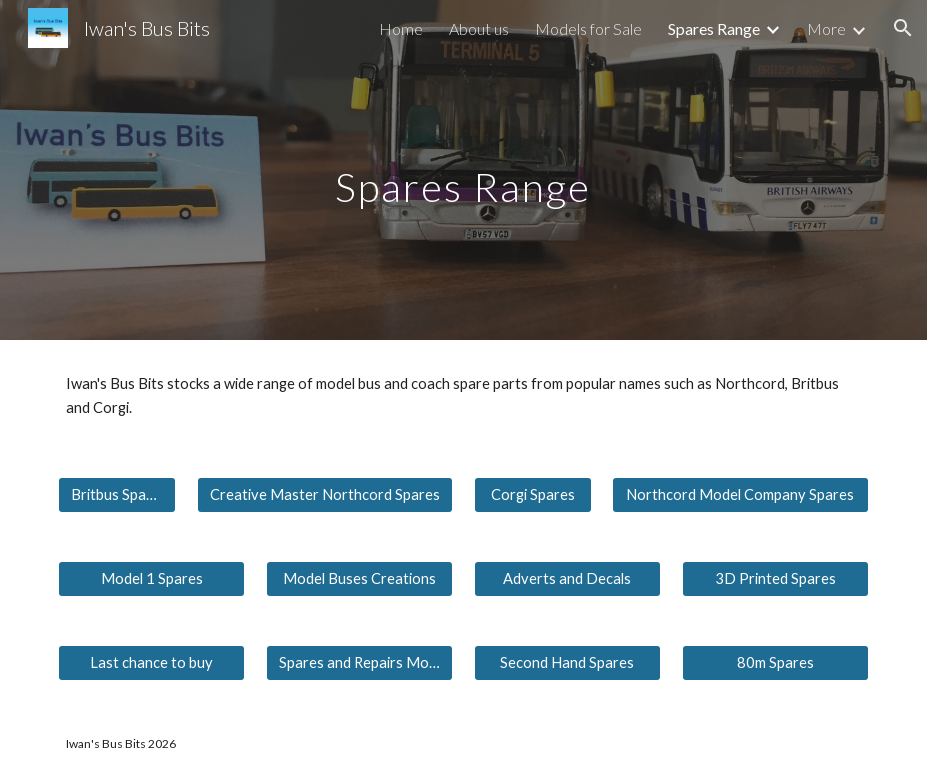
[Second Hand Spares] (567, 663)
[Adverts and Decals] (567, 579)
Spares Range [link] (714, 28)
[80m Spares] (775, 663)
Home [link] (401, 28)
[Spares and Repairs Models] (359, 663)
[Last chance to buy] (151, 663)
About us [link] (479, 28)
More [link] (826, 28)
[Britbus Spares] (117, 495)
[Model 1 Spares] (151, 579)
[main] (463, 169)
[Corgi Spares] (533, 495)
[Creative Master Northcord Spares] (325, 495)
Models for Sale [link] (588, 28)
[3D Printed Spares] (775, 579)
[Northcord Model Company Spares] (740, 495)
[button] (903, 28)
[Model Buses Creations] (359, 579)
